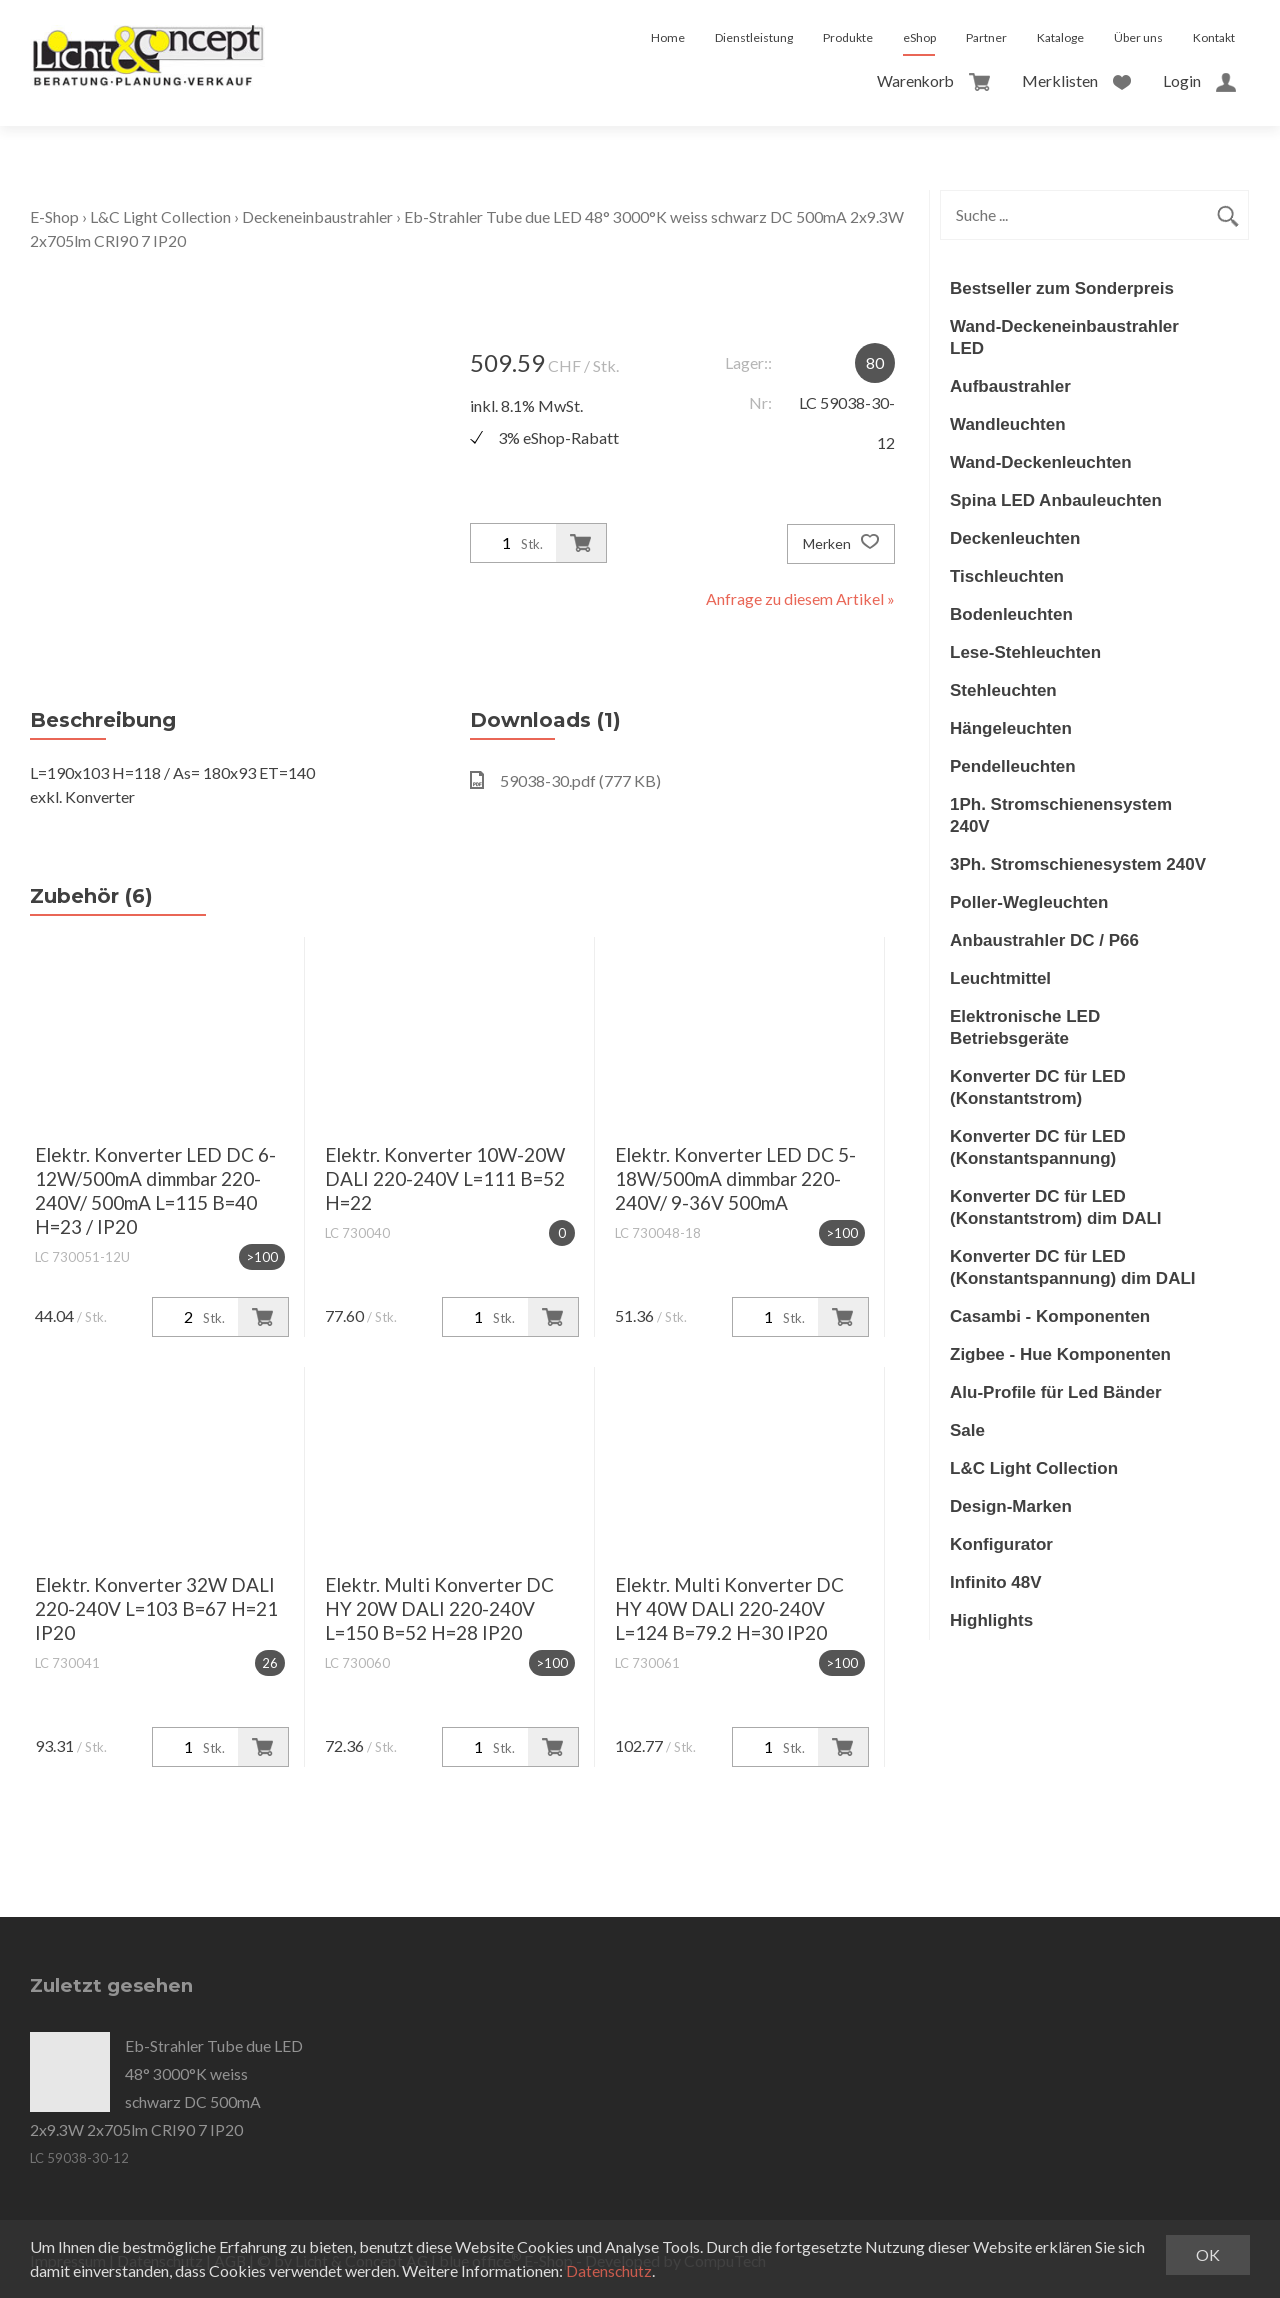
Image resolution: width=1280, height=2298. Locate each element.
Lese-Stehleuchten (1025, 652)
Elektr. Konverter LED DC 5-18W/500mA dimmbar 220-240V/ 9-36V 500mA (735, 1178)
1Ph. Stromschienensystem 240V (1061, 815)
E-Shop (54, 216)
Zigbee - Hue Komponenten (1060, 1354)
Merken (841, 544)
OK (1208, 2254)
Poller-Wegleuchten (1029, 902)
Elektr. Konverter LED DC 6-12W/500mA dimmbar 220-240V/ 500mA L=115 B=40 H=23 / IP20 (155, 1190)
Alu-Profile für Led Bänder (1056, 1392)
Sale (967, 1430)
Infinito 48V (996, 1582)
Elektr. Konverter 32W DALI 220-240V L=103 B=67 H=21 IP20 (156, 1608)
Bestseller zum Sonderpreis (1062, 288)
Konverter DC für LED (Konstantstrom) (1038, 1087)
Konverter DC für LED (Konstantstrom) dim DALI (1056, 1207)
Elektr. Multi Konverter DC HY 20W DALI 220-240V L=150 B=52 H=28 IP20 (439, 1608)
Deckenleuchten (1015, 538)
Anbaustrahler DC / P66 (1044, 940)
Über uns (1138, 37)
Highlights (991, 1620)
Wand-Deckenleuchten (1041, 462)
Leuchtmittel (1000, 978)
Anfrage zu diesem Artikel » (800, 598)
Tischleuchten (1007, 576)
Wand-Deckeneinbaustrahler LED (1064, 337)
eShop (919, 37)
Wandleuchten (1008, 424)
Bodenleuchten (1011, 614)
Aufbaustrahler (1010, 386)
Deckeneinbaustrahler (319, 216)
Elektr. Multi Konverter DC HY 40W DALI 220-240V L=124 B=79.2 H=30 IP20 (729, 1608)
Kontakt (1214, 37)
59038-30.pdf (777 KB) (565, 780)
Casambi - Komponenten (1050, 1316)
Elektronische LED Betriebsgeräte (1025, 1027)
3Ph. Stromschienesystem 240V (1078, 864)
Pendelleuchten (1013, 766)
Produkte (848, 37)
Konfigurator (1001, 1544)
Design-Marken (1011, 1506)
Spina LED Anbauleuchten (1056, 500)
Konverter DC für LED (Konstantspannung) (1038, 1147)
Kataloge (1060, 37)
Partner (986, 37)
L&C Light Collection (161, 216)
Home (668, 37)
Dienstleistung (754, 37)
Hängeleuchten (1011, 728)
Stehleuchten (1003, 690)
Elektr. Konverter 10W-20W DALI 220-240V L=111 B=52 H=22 (445, 1178)
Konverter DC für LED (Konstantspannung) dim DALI (1073, 1267)
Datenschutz (609, 2270)
